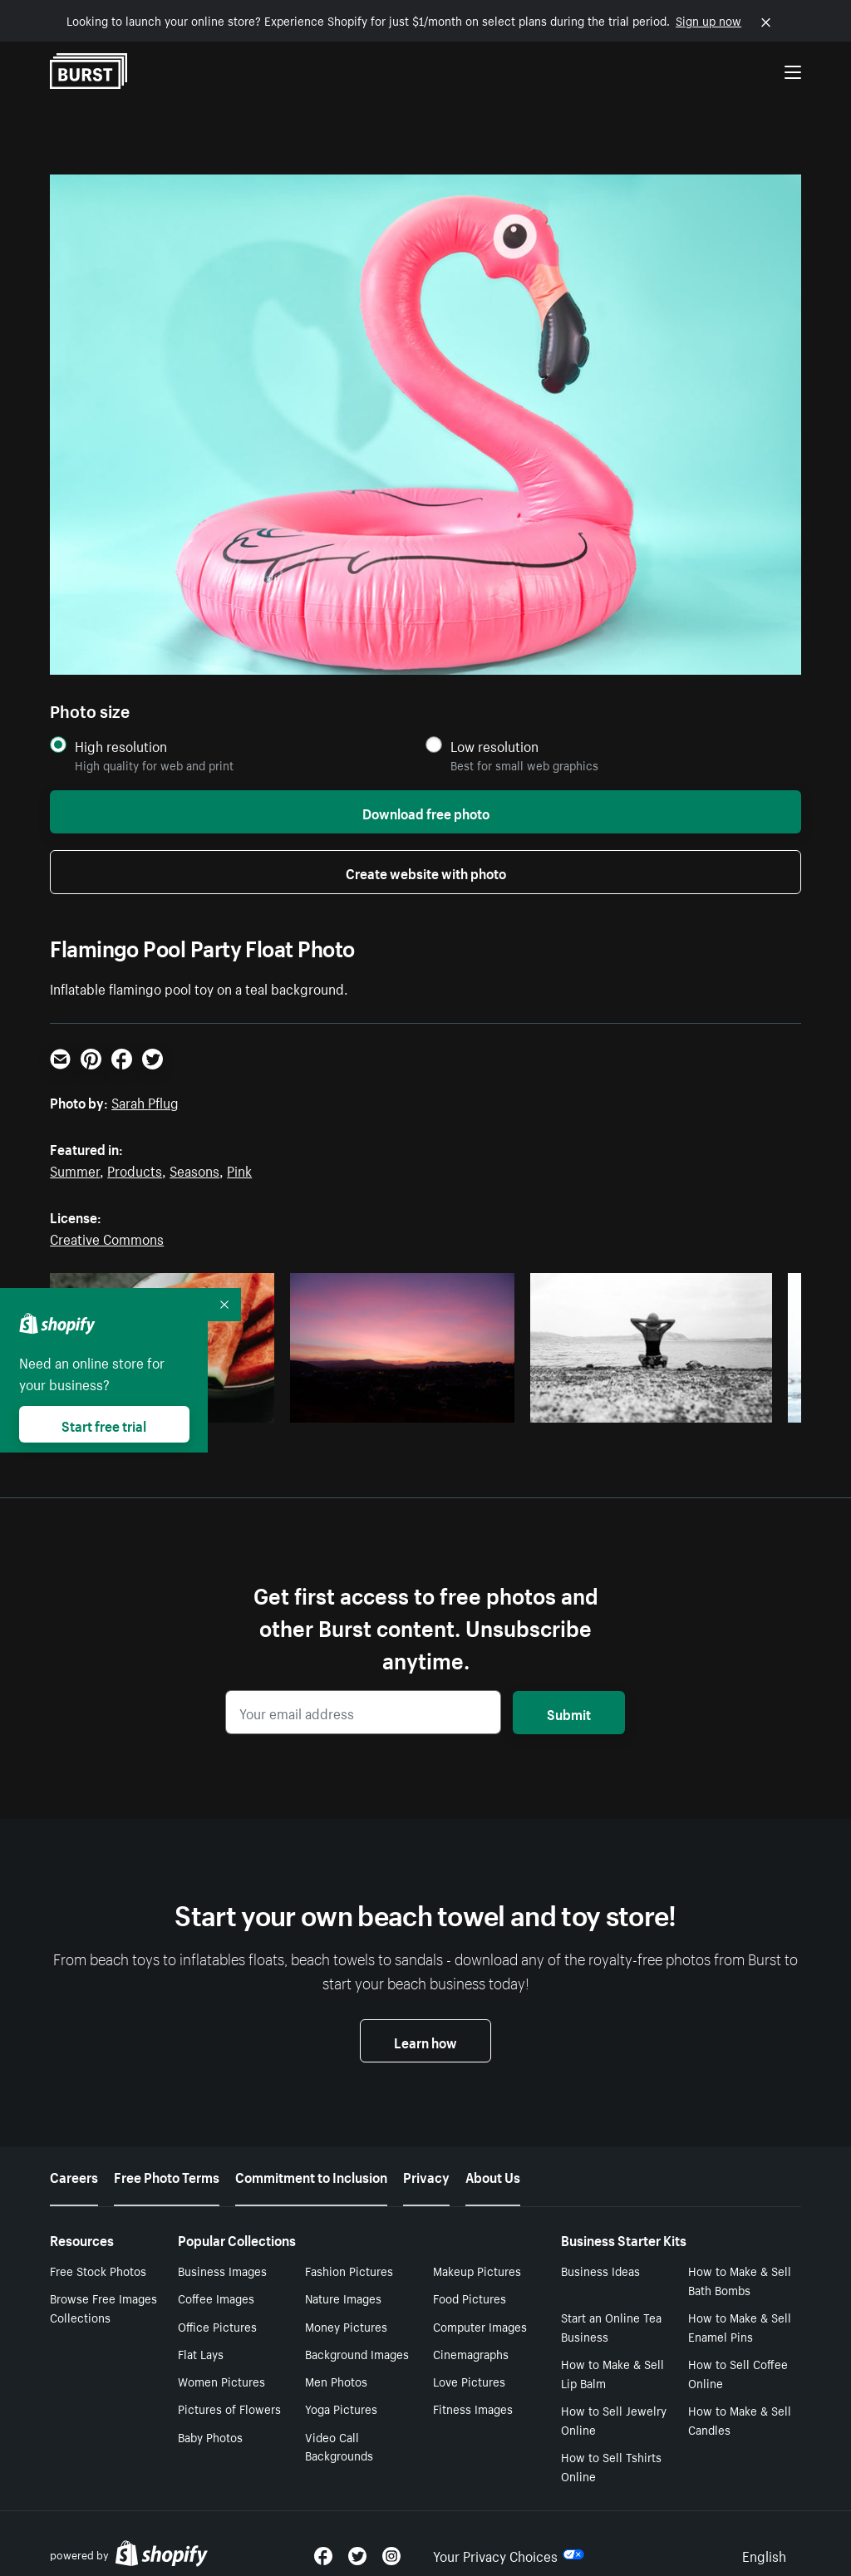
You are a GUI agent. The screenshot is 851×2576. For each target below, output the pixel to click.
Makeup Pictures (477, 2270)
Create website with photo (426, 871)
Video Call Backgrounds (339, 2446)
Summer (75, 1169)
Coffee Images (216, 2297)
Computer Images (480, 2326)
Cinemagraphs (471, 2353)
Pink (239, 1169)
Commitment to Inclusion (311, 2175)
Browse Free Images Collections (103, 2307)
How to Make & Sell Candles (739, 2419)
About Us (492, 2175)
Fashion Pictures (349, 2270)
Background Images (357, 2353)
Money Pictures (346, 2326)
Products (134, 1169)
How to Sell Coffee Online (738, 2373)
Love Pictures (469, 2381)
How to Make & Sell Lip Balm (612, 2373)
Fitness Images (473, 2408)
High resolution (121, 745)
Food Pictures (469, 2297)
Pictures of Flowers (229, 2408)
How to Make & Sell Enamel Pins (739, 2326)
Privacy (426, 2175)
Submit (569, 1712)
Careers (74, 2175)
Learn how (425, 2041)
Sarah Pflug (145, 1101)
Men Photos (336, 2381)
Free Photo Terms (166, 2175)
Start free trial (103, 1424)
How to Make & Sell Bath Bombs (739, 2279)
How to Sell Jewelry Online (614, 2419)
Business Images (222, 2270)
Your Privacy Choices (508, 2554)
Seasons (194, 1169)
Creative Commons (107, 1237)
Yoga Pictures (341, 2408)
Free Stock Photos (98, 2270)
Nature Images (343, 2297)
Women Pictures (221, 2381)
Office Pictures (217, 2326)
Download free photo (425, 812)
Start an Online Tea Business (611, 2326)
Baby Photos (210, 2436)
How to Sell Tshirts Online (611, 2466)
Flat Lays (201, 2353)
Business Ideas (600, 2270)
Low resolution (494, 745)
